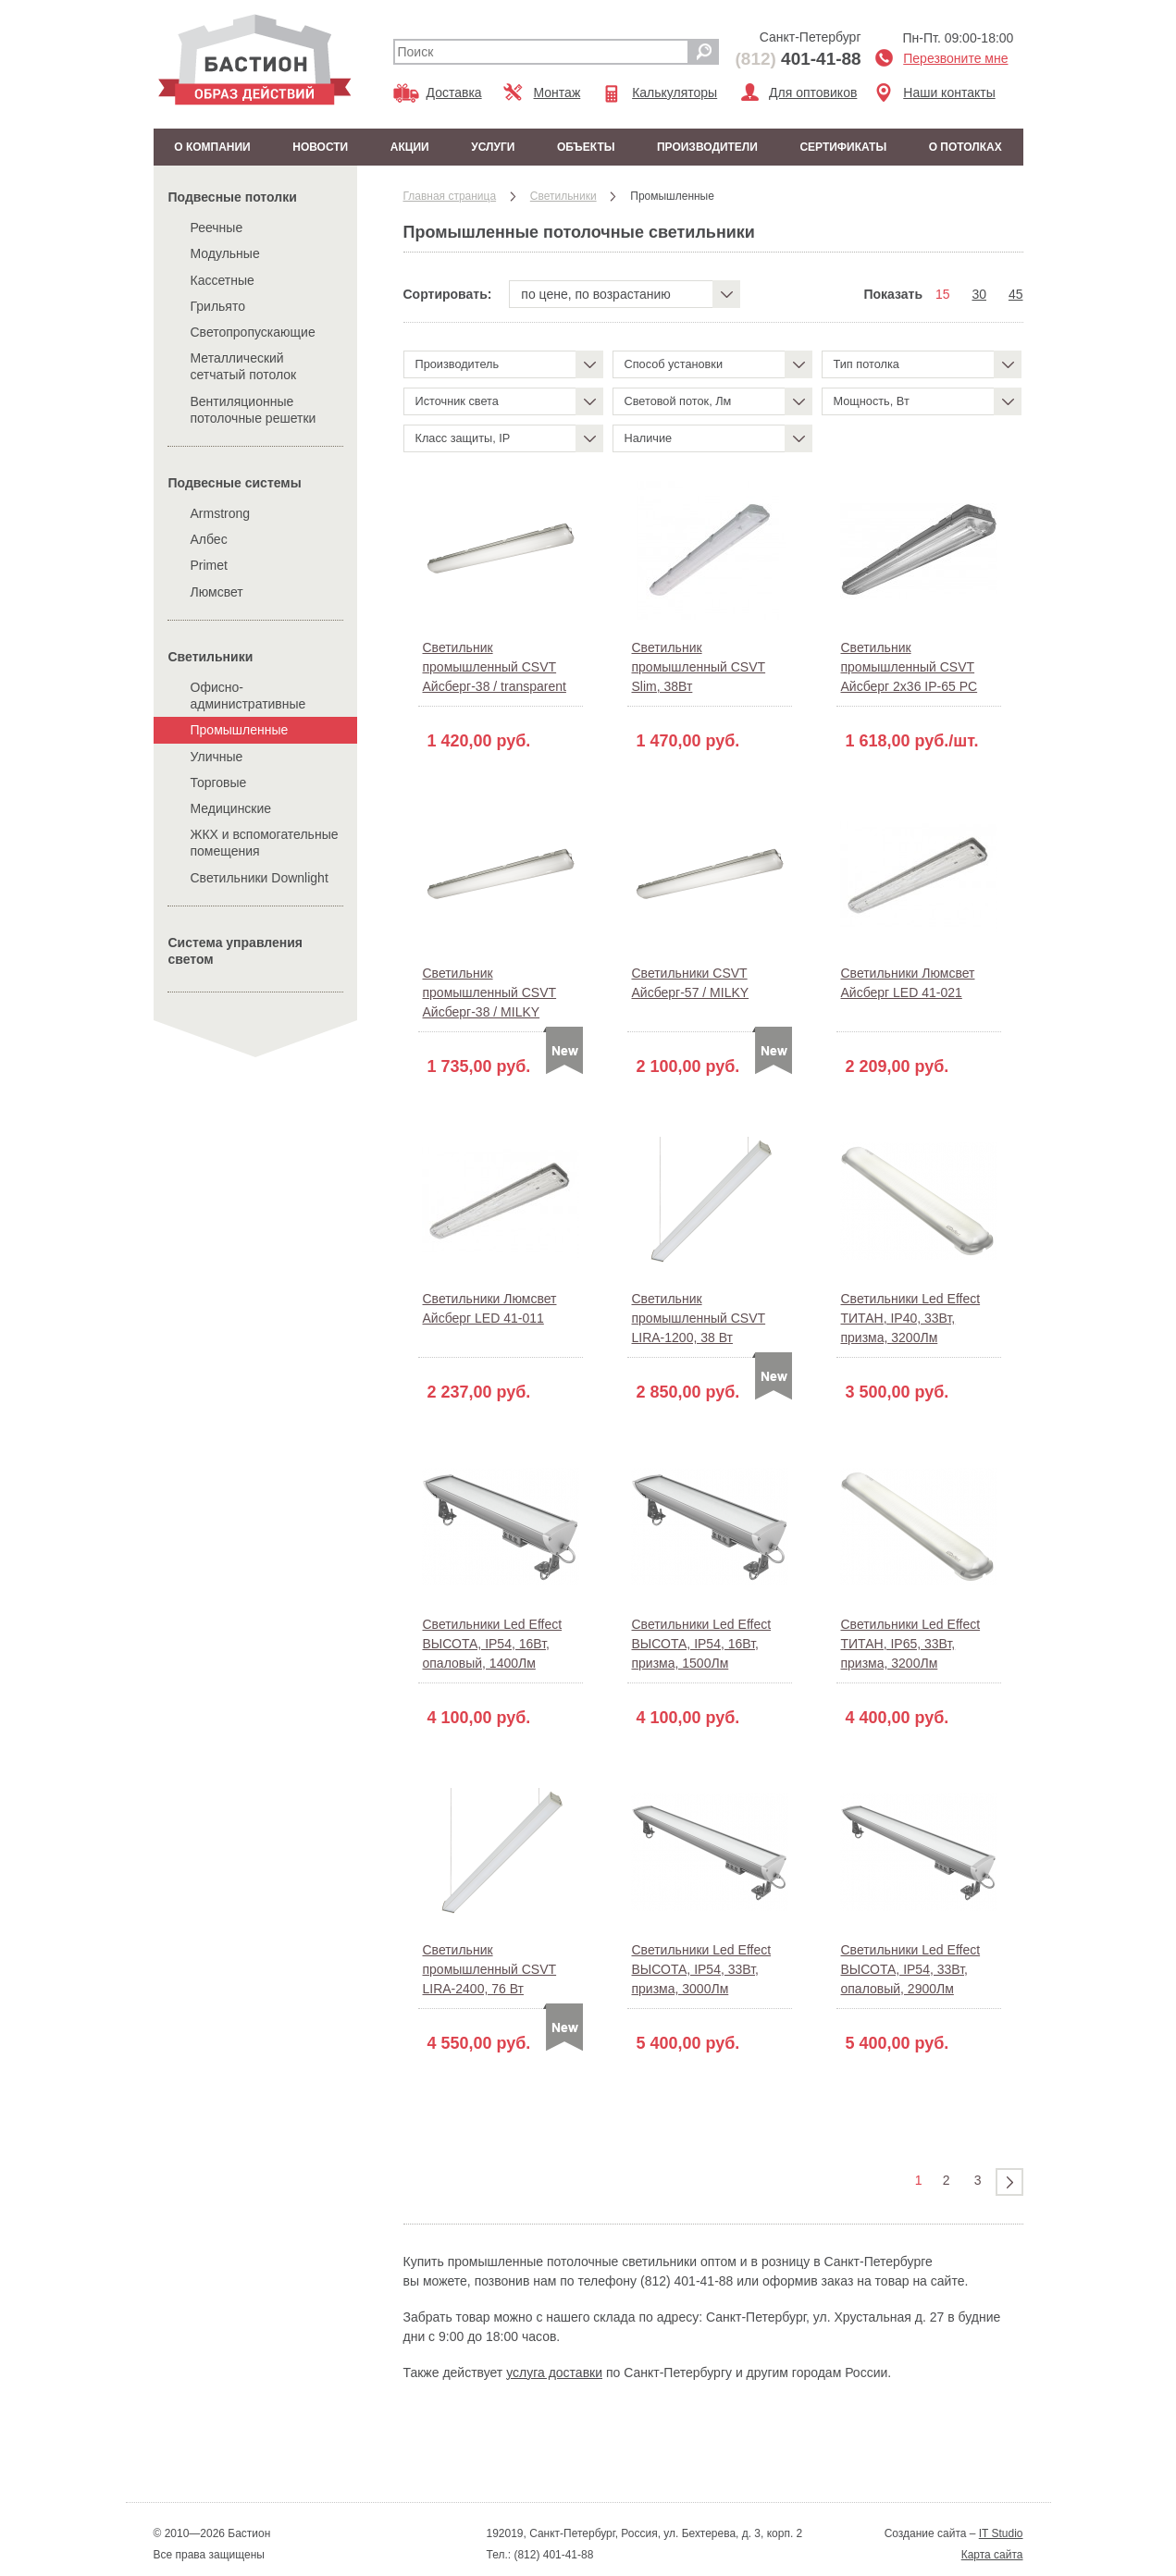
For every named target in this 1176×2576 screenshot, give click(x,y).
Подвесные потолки (232, 197)
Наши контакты (949, 92)
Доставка (454, 92)
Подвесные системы (235, 482)
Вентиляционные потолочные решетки (253, 409)
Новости (320, 147)
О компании (212, 147)
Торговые (219, 782)
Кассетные (222, 280)
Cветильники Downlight (259, 877)
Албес (209, 539)
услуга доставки (554, 2372)
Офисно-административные (248, 695)
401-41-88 (798, 58)
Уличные (217, 756)
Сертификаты (842, 147)
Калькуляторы (674, 92)
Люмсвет (217, 592)
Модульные (225, 253)
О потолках (965, 147)
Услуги (492, 147)
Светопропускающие (253, 332)
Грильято (218, 306)
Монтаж (557, 92)
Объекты (586, 147)
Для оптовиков (813, 92)
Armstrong (221, 513)
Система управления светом (235, 951)
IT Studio (1001, 2533)
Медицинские (231, 808)
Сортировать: (447, 294)
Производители (707, 147)
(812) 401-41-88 (552, 2554)
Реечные (217, 227)
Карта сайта (992, 2554)
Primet (209, 565)
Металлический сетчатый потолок (244, 366)
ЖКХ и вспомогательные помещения (265, 842)
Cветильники (211, 656)
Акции (409, 147)
